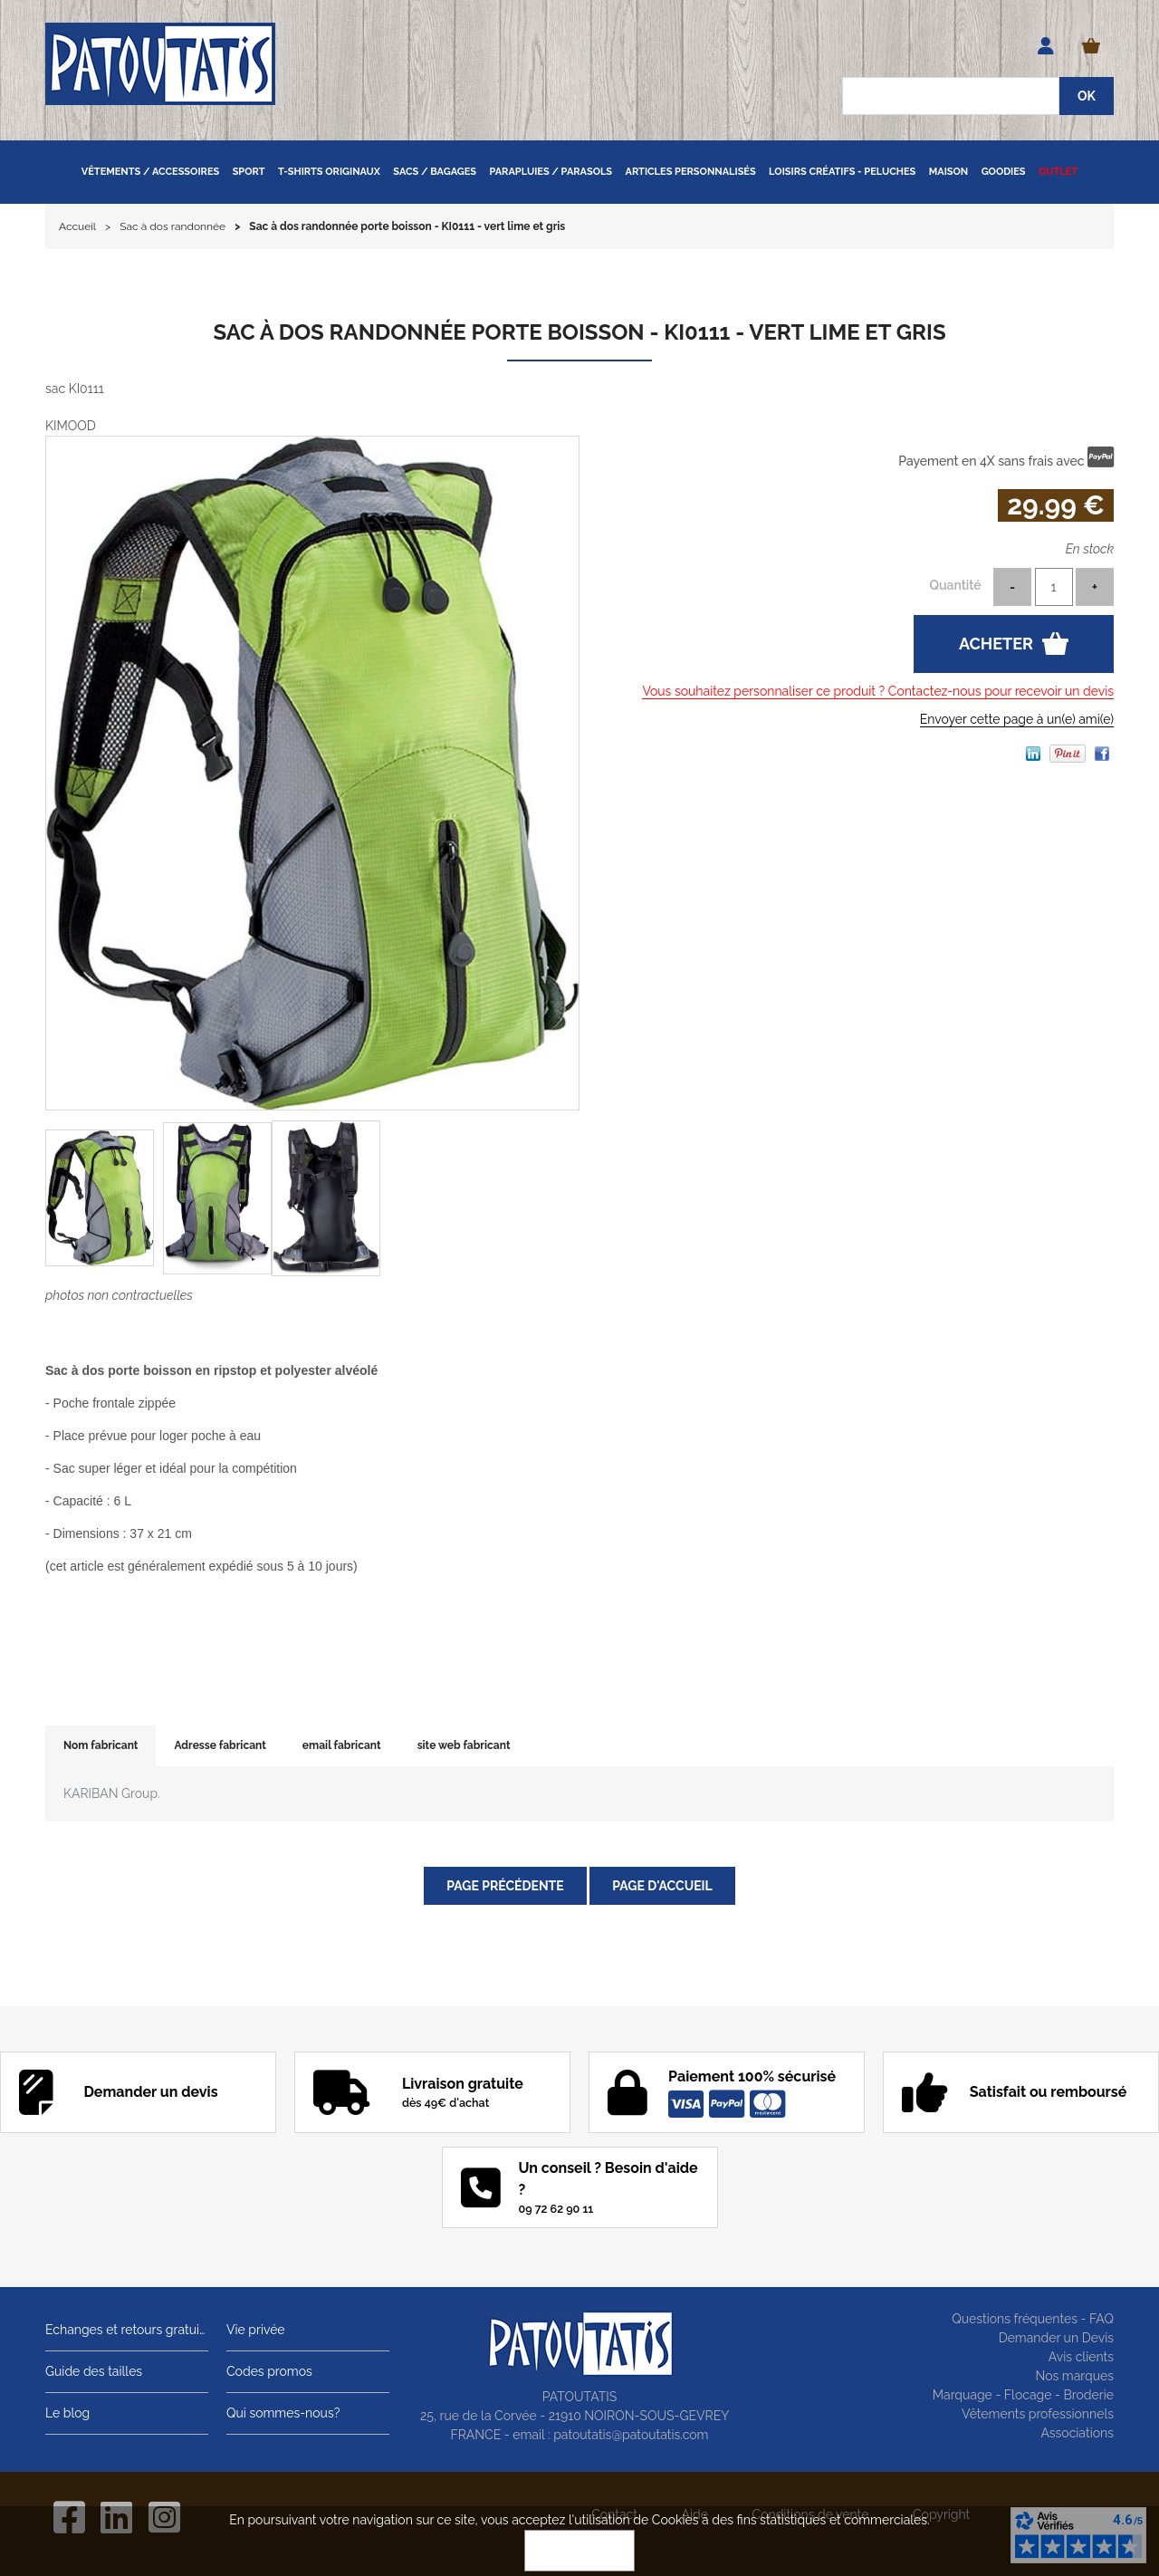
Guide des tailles (93, 2371)
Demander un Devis (1056, 2338)
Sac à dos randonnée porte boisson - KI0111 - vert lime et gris (579, 332)
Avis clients (1081, 2357)
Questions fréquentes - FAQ (1033, 2319)
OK (579, 2550)
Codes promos (269, 2371)
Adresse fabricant (219, 1745)
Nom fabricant (100, 1745)
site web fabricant (464, 1745)
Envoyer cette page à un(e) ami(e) (1017, 719)
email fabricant (341, 1745)
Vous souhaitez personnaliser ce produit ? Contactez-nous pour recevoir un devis (878, 691)
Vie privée (255, 2329)
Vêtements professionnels (1038, 2414)
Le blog (67, 2413)
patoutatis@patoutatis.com (630, 2434)
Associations (1077, 2433)
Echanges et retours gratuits (126, 2329)
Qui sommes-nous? (283, 2413)
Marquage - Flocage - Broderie (1023, 2395)
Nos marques (1074, 2376)
